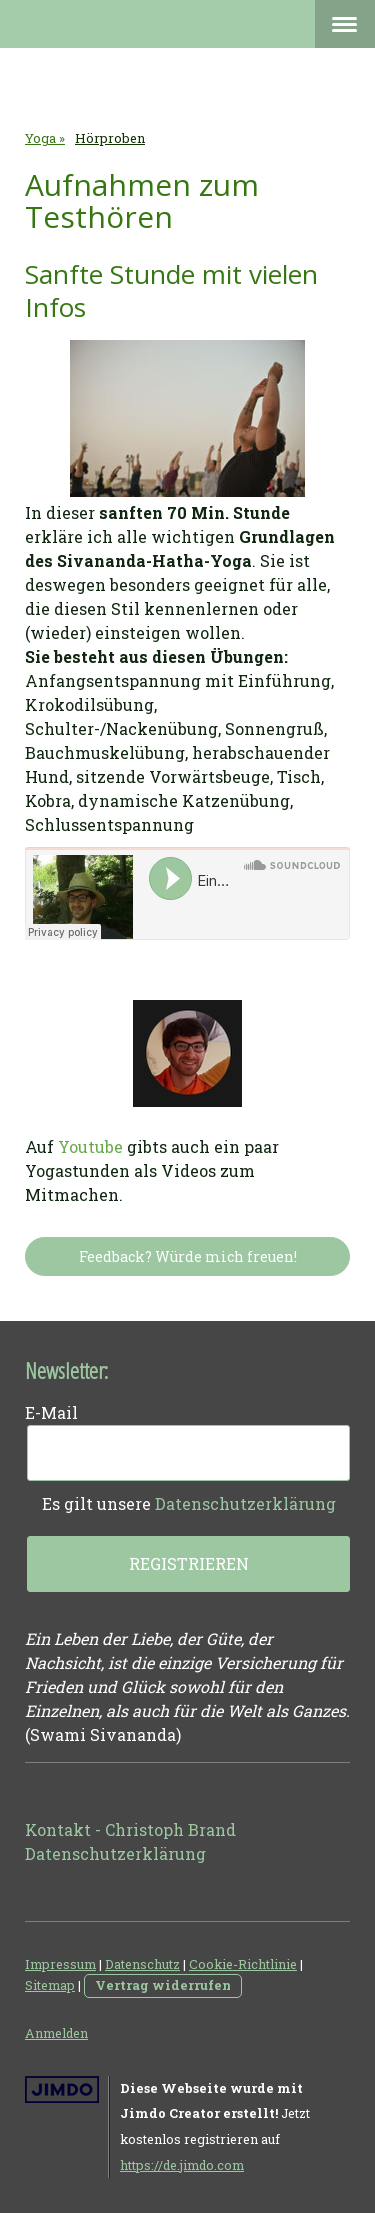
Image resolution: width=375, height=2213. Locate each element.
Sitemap (50, 1985)
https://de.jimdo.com (182, 2165)
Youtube (90, 1146)
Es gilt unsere (189, 1503)
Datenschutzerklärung (245, 1503)
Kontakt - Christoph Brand (130, 1829)
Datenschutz (142, 1964)
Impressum (60, 1964)
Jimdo (62, 2089)
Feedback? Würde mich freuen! (188, 1256)
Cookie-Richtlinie (243, 1964)
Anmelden (56, 2033)
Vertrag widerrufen (163, 1985)
